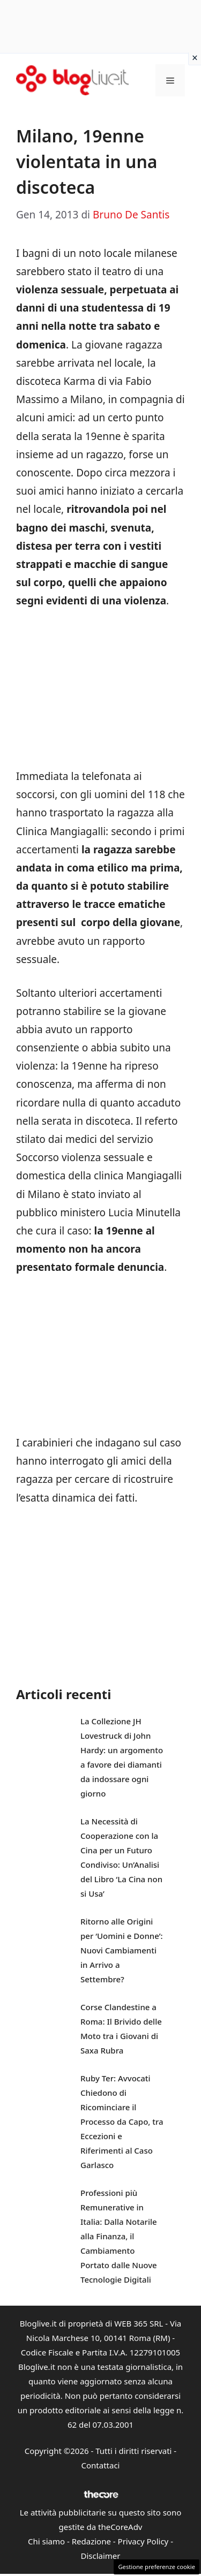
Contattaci (100, 2465)
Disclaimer (100, 2555)
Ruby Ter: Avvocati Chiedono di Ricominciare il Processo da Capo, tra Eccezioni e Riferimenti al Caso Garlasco (121, 2121)
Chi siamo (46, 2541)
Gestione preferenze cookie (156, 2567)
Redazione (91, 2541)
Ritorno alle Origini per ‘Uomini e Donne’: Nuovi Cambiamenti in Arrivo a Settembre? (121, 1950)
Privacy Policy (143, 2541)
